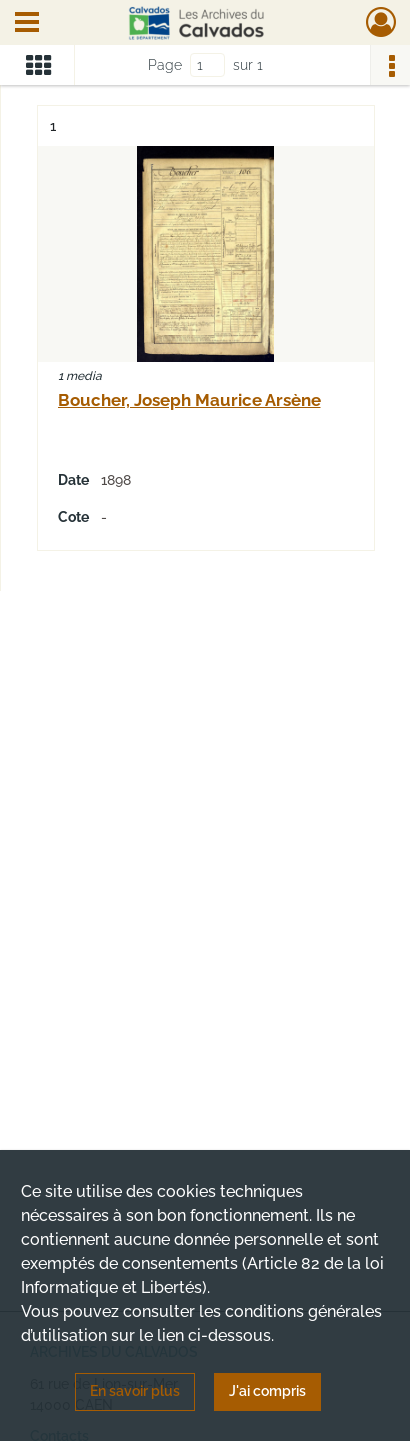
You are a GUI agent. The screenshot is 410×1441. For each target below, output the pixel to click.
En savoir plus (135, 1391)
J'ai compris (267, 1391)
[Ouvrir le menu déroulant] (27, 24)
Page (165, 65)
